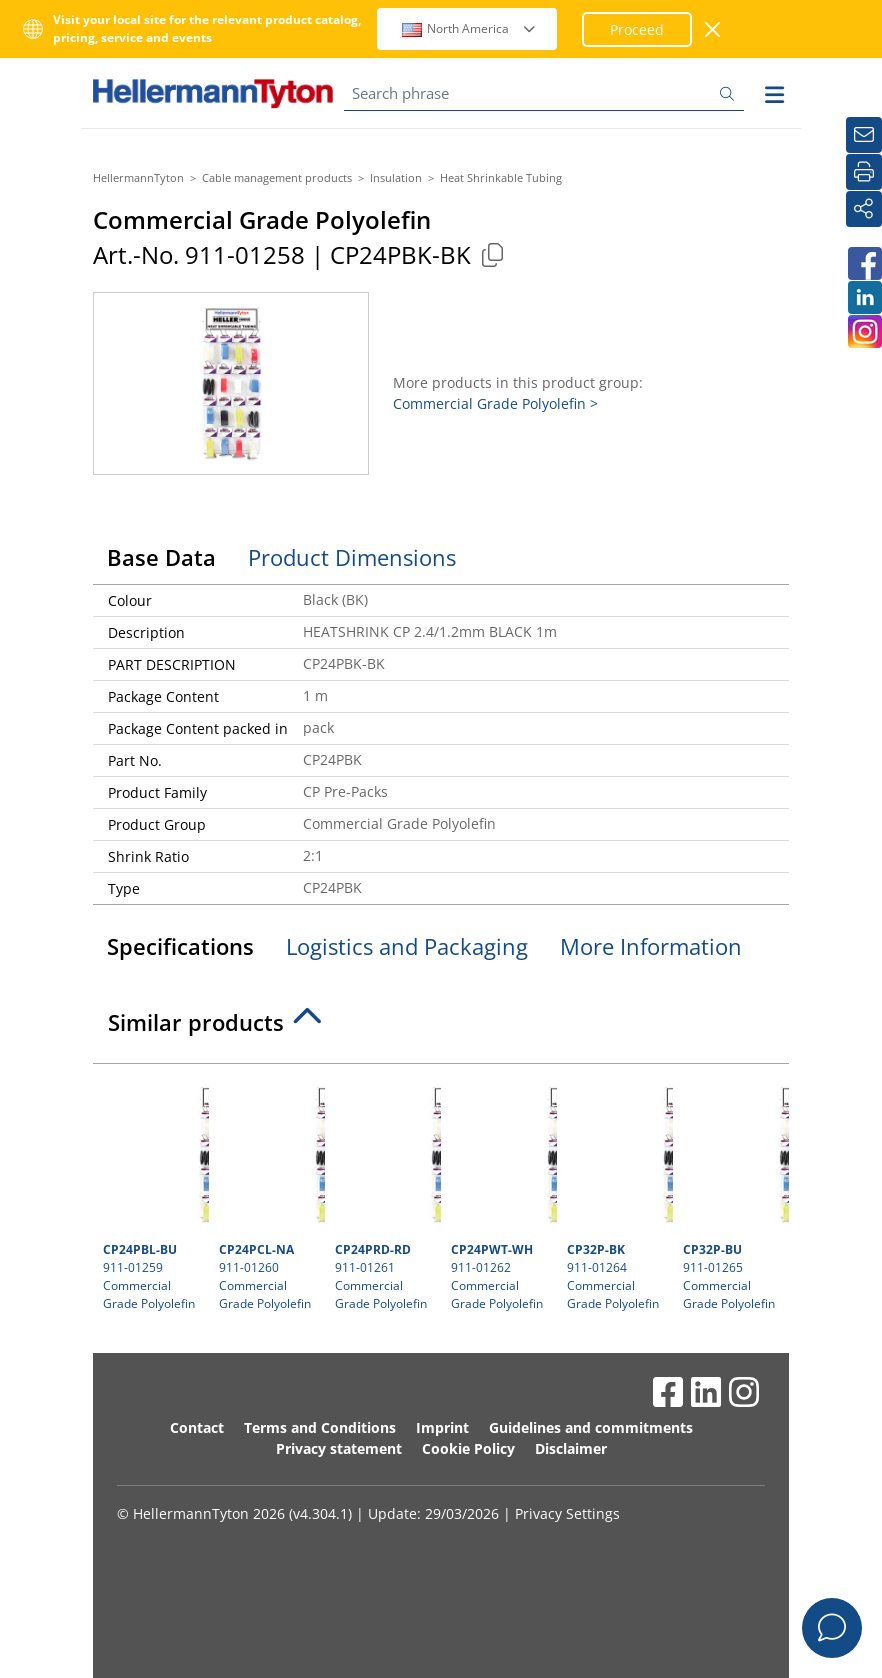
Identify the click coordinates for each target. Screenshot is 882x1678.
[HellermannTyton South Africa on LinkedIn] (864, 297)
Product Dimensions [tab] (352, 557)
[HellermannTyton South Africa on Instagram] (864, 331)
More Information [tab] (651, 946)
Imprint (442, 1427)
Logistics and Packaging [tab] (407, 946)
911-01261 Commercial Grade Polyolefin (385, 1193)
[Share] (864, 209)
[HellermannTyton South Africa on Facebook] (864, 263)
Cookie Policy (468, 1448)
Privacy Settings (567, 1513)
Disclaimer (571, 1448)
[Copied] (492, 254)
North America (469, 28)
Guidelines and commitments (591, 1427)
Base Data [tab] (161, 557)
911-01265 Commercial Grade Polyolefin (733, 1193)
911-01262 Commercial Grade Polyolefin (501, 1193)
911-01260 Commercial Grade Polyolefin (269, 1193)
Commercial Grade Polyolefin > (495, 403)
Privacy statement (339, 1448)
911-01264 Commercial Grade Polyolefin (617, 1193)
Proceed (637, 29)
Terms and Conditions (320, 1427)
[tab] (441, 1028)
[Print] (864, 172)
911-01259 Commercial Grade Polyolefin (153, 1193)
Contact (197, 1427)
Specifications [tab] (180, 946)
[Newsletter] (864, 135)
